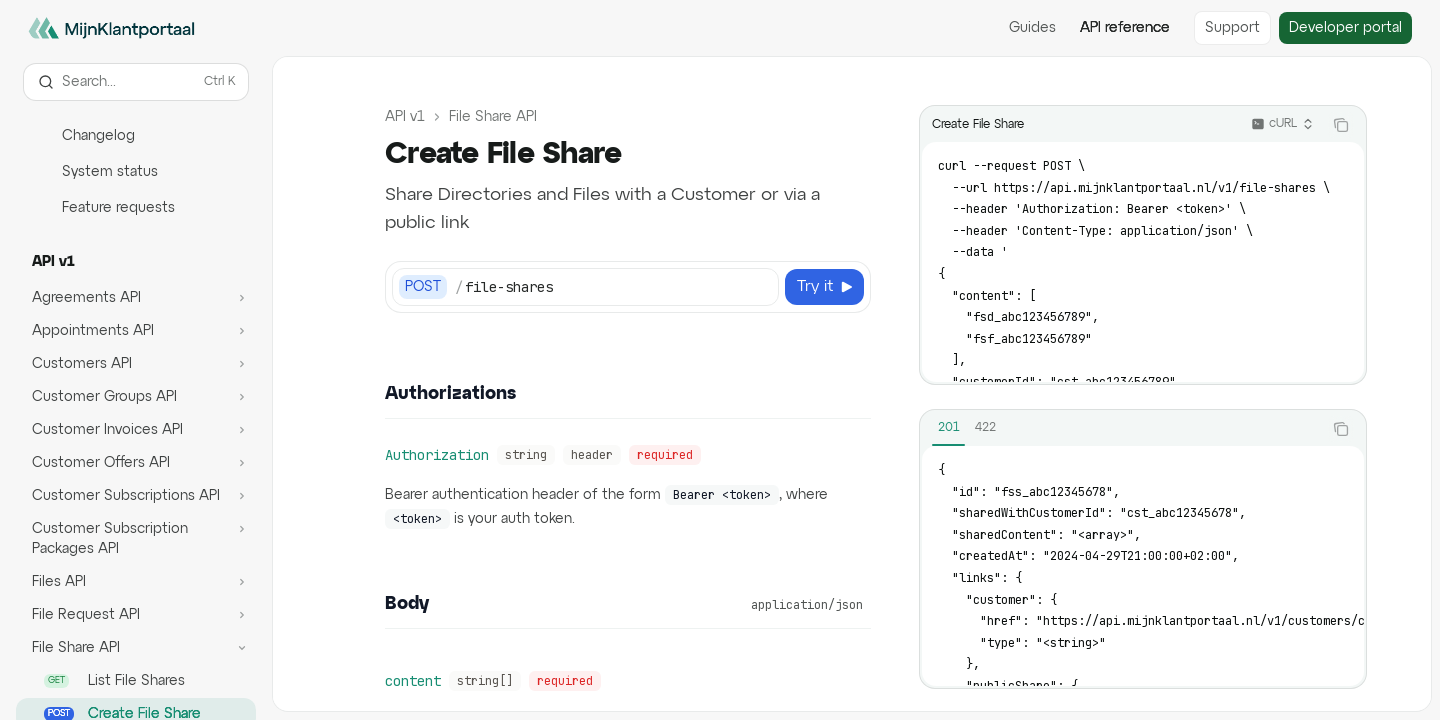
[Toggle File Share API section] (136, 648)
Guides (1032, 28)
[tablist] (1121, 429)
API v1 (405, 117)
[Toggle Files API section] (136, 582)
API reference (1125, 28)
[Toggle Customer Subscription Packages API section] (136, 539)
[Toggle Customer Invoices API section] (136, 430)
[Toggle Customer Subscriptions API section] (136, 496)
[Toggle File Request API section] (136, 615)
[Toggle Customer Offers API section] (136, 463)
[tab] (948, 428)
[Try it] (824, 287)
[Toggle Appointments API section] (136, 331)
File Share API (493, 117)
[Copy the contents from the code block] (1341, 125)
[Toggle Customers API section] (136, 364)
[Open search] (136, 82)
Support (1232, 28)
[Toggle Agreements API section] (136, 298)
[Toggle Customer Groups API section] (136, 397)
